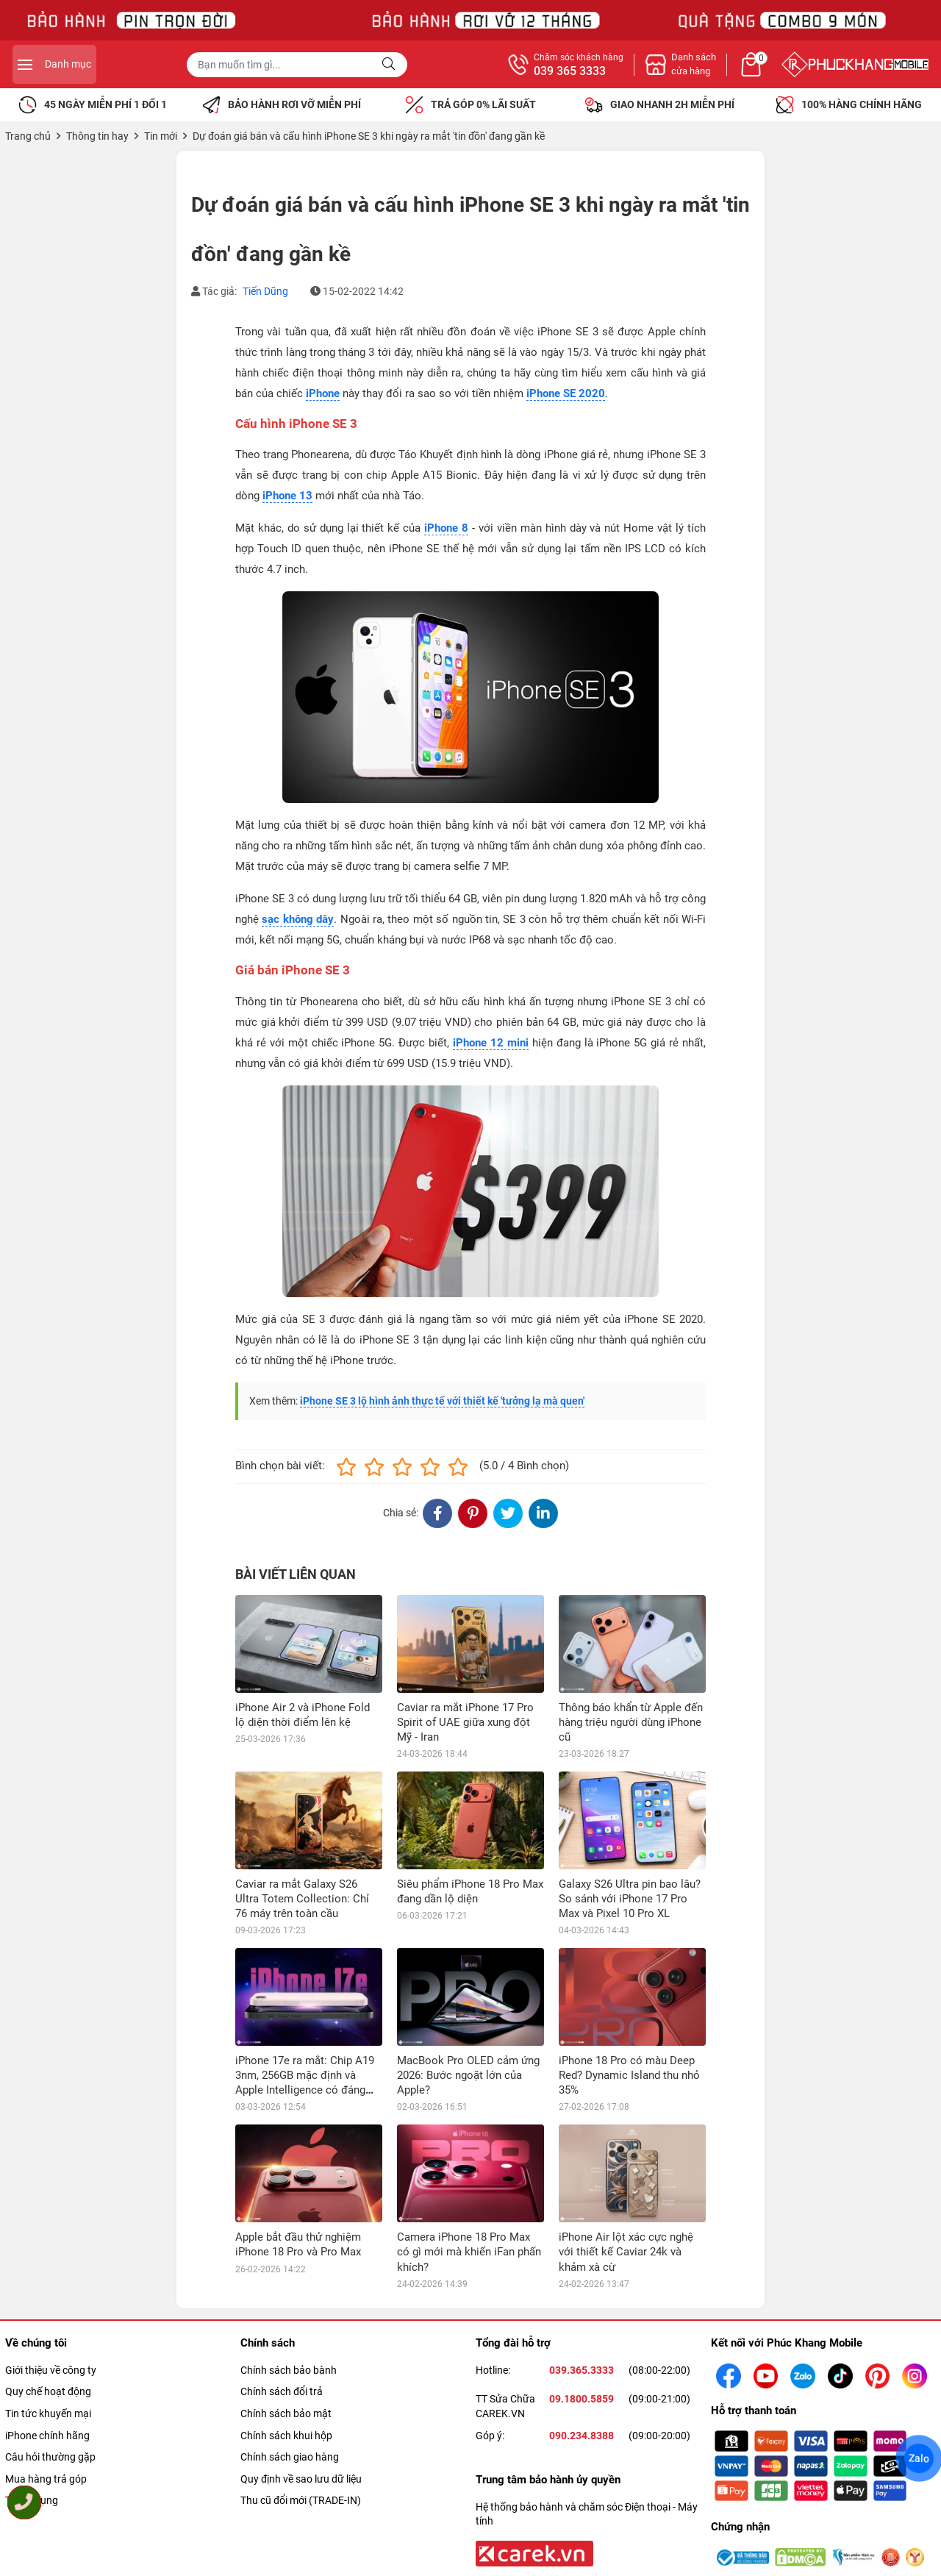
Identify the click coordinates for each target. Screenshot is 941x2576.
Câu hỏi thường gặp (50, 2359)
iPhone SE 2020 (565, 393)
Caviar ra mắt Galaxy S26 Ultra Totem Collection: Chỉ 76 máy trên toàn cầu (302, 1898)
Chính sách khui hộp (286, 2337)
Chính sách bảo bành (288, 2272)
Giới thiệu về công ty (50, 2272)
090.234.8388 (581, 2337)
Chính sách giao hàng (289, 2359)
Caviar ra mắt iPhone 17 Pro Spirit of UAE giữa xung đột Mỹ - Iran (465, 1722)
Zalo (919, 2458)
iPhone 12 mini (491, 1042)
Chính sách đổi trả (281, 2294)
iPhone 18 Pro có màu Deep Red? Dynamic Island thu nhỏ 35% (629, 2075)
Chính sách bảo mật (286, 2316)
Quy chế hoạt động (48, 2294)
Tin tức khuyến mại (48, 2316)
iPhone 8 (446, 528)
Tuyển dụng (31, 2402)
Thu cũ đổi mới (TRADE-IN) (300, 2402)
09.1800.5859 (581, 2301)
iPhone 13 (287, 495)
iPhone (323, 393)
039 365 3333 (731, 71)
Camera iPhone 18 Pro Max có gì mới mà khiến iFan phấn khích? (469, 2154)
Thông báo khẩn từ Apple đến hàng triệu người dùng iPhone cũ (631, 1722)
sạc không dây (298, 919)
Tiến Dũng (265, 291)
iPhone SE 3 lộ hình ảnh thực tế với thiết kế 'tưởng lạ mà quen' (442, 1401)
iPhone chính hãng (47, 2337)
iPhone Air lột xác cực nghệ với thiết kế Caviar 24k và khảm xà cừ (626, 2154)
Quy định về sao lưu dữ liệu (301, 2381)
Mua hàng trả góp (46, 2381)
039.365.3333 (581, 2272)
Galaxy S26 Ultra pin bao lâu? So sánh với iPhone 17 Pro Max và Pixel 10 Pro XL (630, 1898)
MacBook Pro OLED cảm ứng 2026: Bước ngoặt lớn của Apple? (468, 2075)
